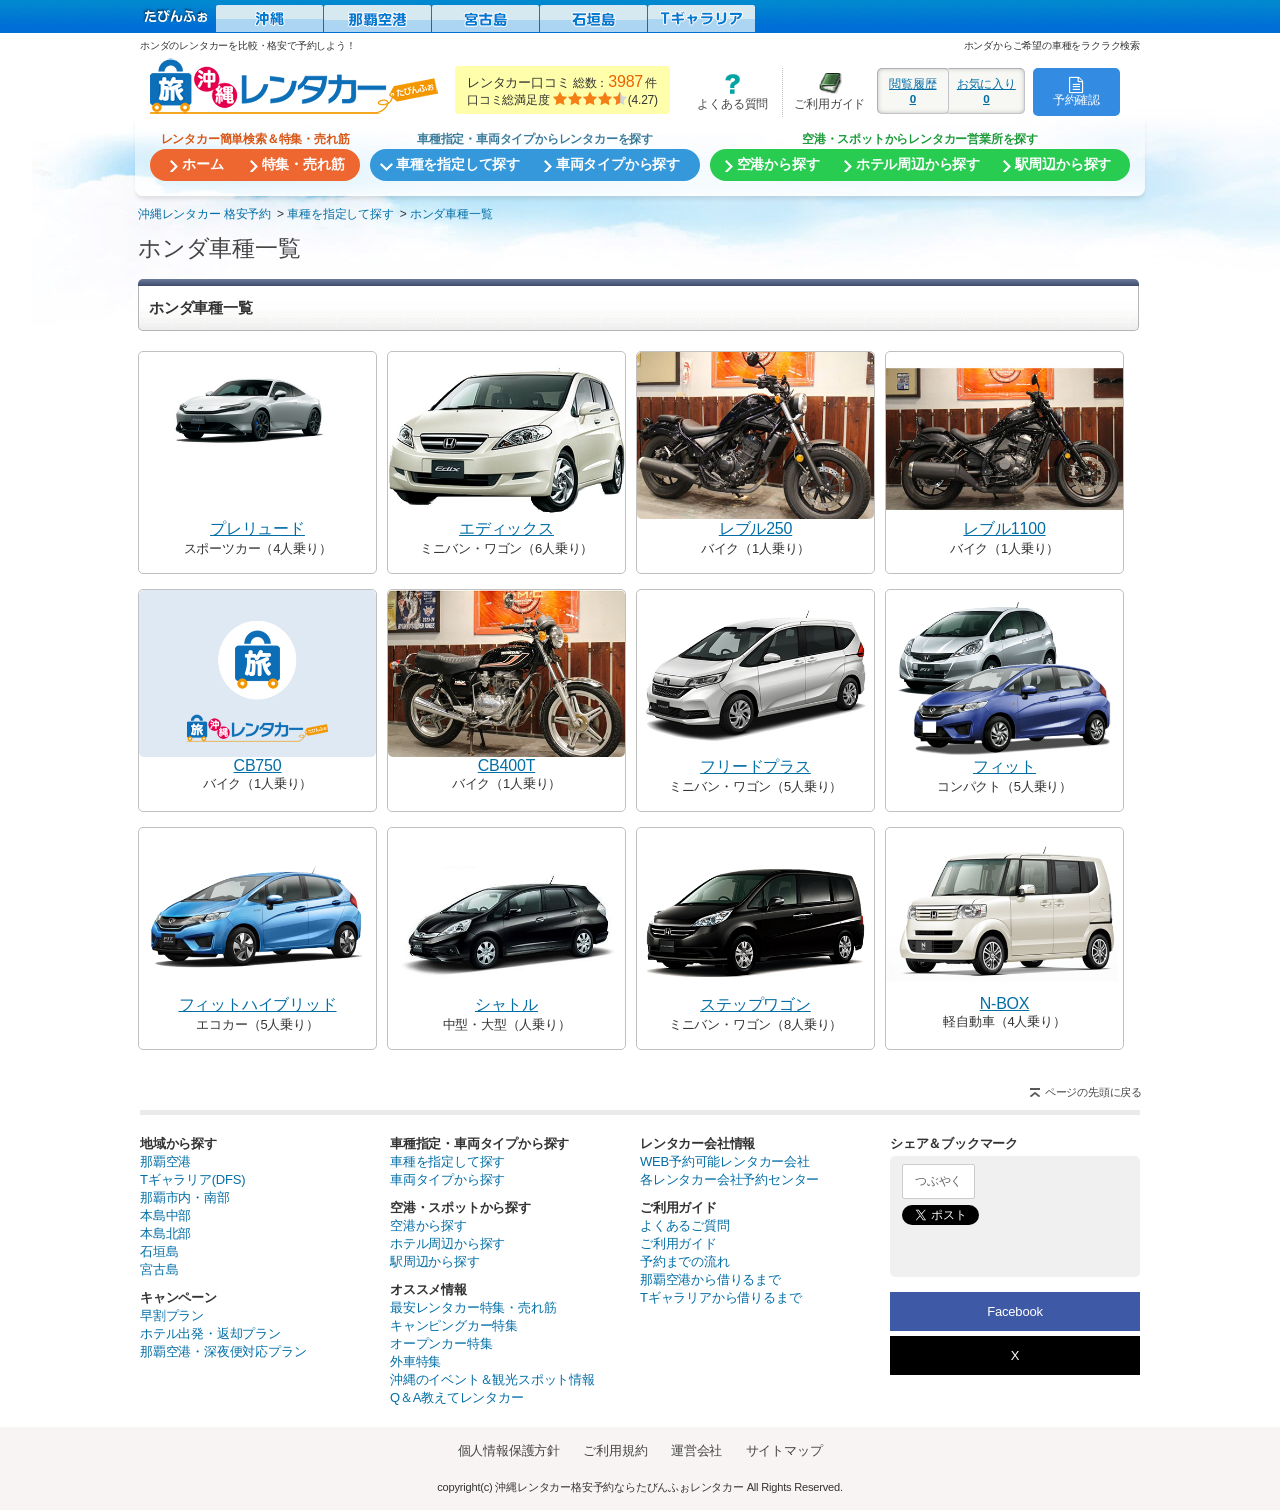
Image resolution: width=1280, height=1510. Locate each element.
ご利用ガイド (824, 91)
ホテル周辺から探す (447, 1243)
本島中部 (165, 1215)
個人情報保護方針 (509, 1450)
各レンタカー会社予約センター (729, 1179)
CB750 (258, 765)
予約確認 (1076, 91)
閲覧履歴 (913, 91)
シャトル (506, 1004)
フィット (1004, 766)
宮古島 (159, 1269)
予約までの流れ (685, 1261)
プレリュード (257, 528)
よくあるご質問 (685, 1225)
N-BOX (1005, 1003)
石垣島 (159, 1251)
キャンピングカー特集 (454, 1325)
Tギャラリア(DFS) (192, 1179)
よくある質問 (726, 91)
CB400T (507, 765)
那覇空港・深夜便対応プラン (223, 1351)
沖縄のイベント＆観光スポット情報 (492, 1379)
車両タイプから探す (447, 1179)
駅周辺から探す (435, 1261)
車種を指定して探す (447, 1161)
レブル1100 (1004, 528)
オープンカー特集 (441, 1343)
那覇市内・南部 (185, 1197)
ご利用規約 (615, 1450)
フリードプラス (755, 766)
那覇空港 (165, 1161)
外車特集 (415, 1361)
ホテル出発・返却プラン (210, 1333)
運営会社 (696, 1450)
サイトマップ (784, 1450)
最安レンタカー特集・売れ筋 (473, 1307)
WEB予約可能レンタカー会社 (725, 1161)
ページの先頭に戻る (1093, 1092)
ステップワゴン (755, 1004)
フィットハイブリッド (258, 1004)
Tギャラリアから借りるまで (720, 1297)
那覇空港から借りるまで (710, 1279)
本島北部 (165, 1233)
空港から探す (428, 1225)
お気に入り (986, 91)
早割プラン (172, 1315)
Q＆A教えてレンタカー (457, 1397)
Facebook (1015, 1311)
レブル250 (756, 528)
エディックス (506, 528)
